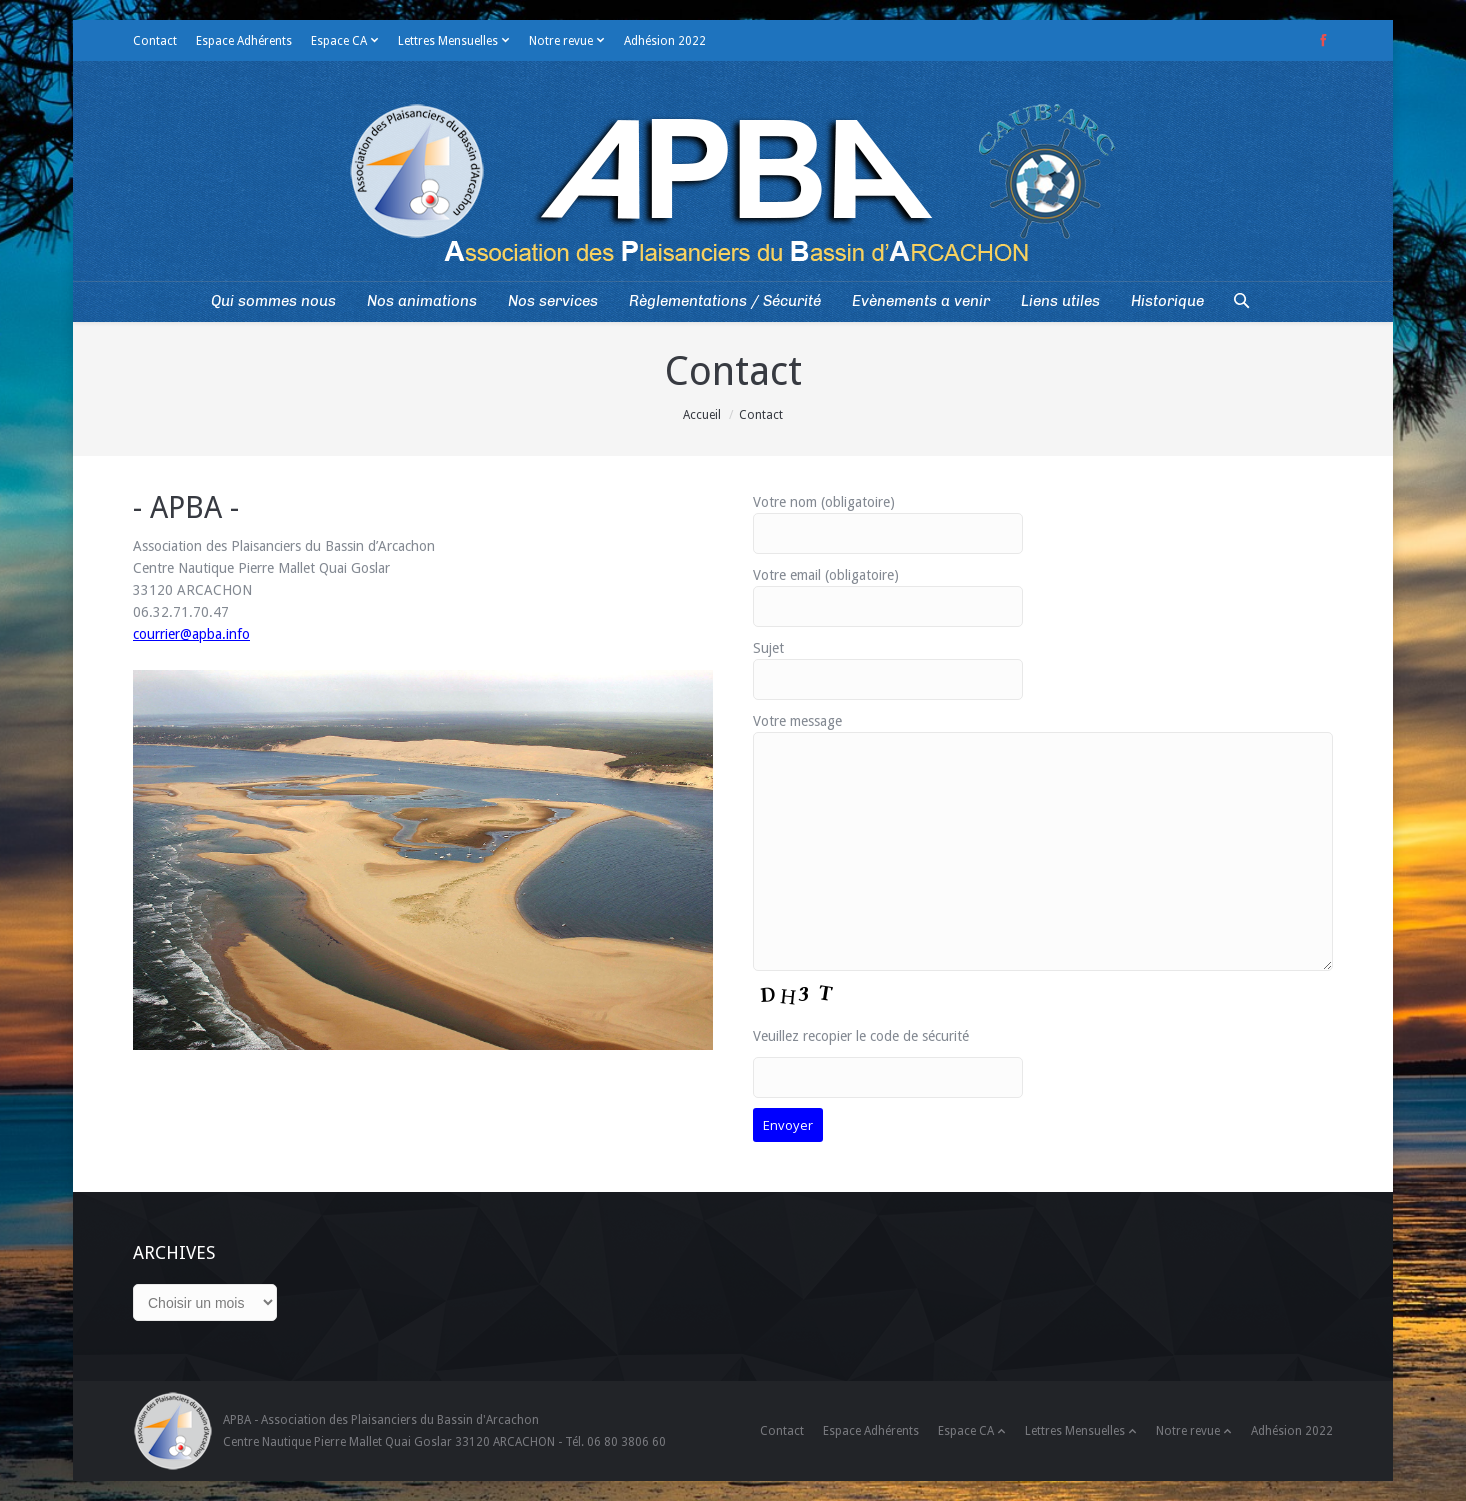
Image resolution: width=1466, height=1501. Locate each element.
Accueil (702, 415)
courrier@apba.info (191, 634)
